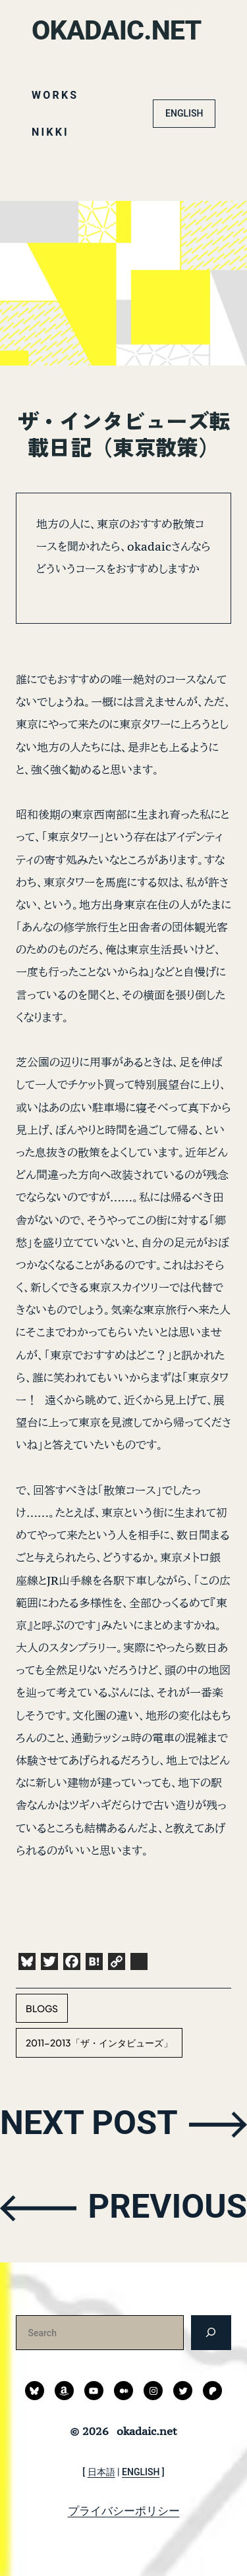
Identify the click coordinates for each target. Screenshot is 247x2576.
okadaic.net (118, 30)
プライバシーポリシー (124, 2510)
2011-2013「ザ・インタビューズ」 (99, 2042)
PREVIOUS (165, 2207)
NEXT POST (91, 2123)
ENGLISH (184, 112)
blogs (42, 2008)
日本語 (101, 2472)
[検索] (211, 2332)
